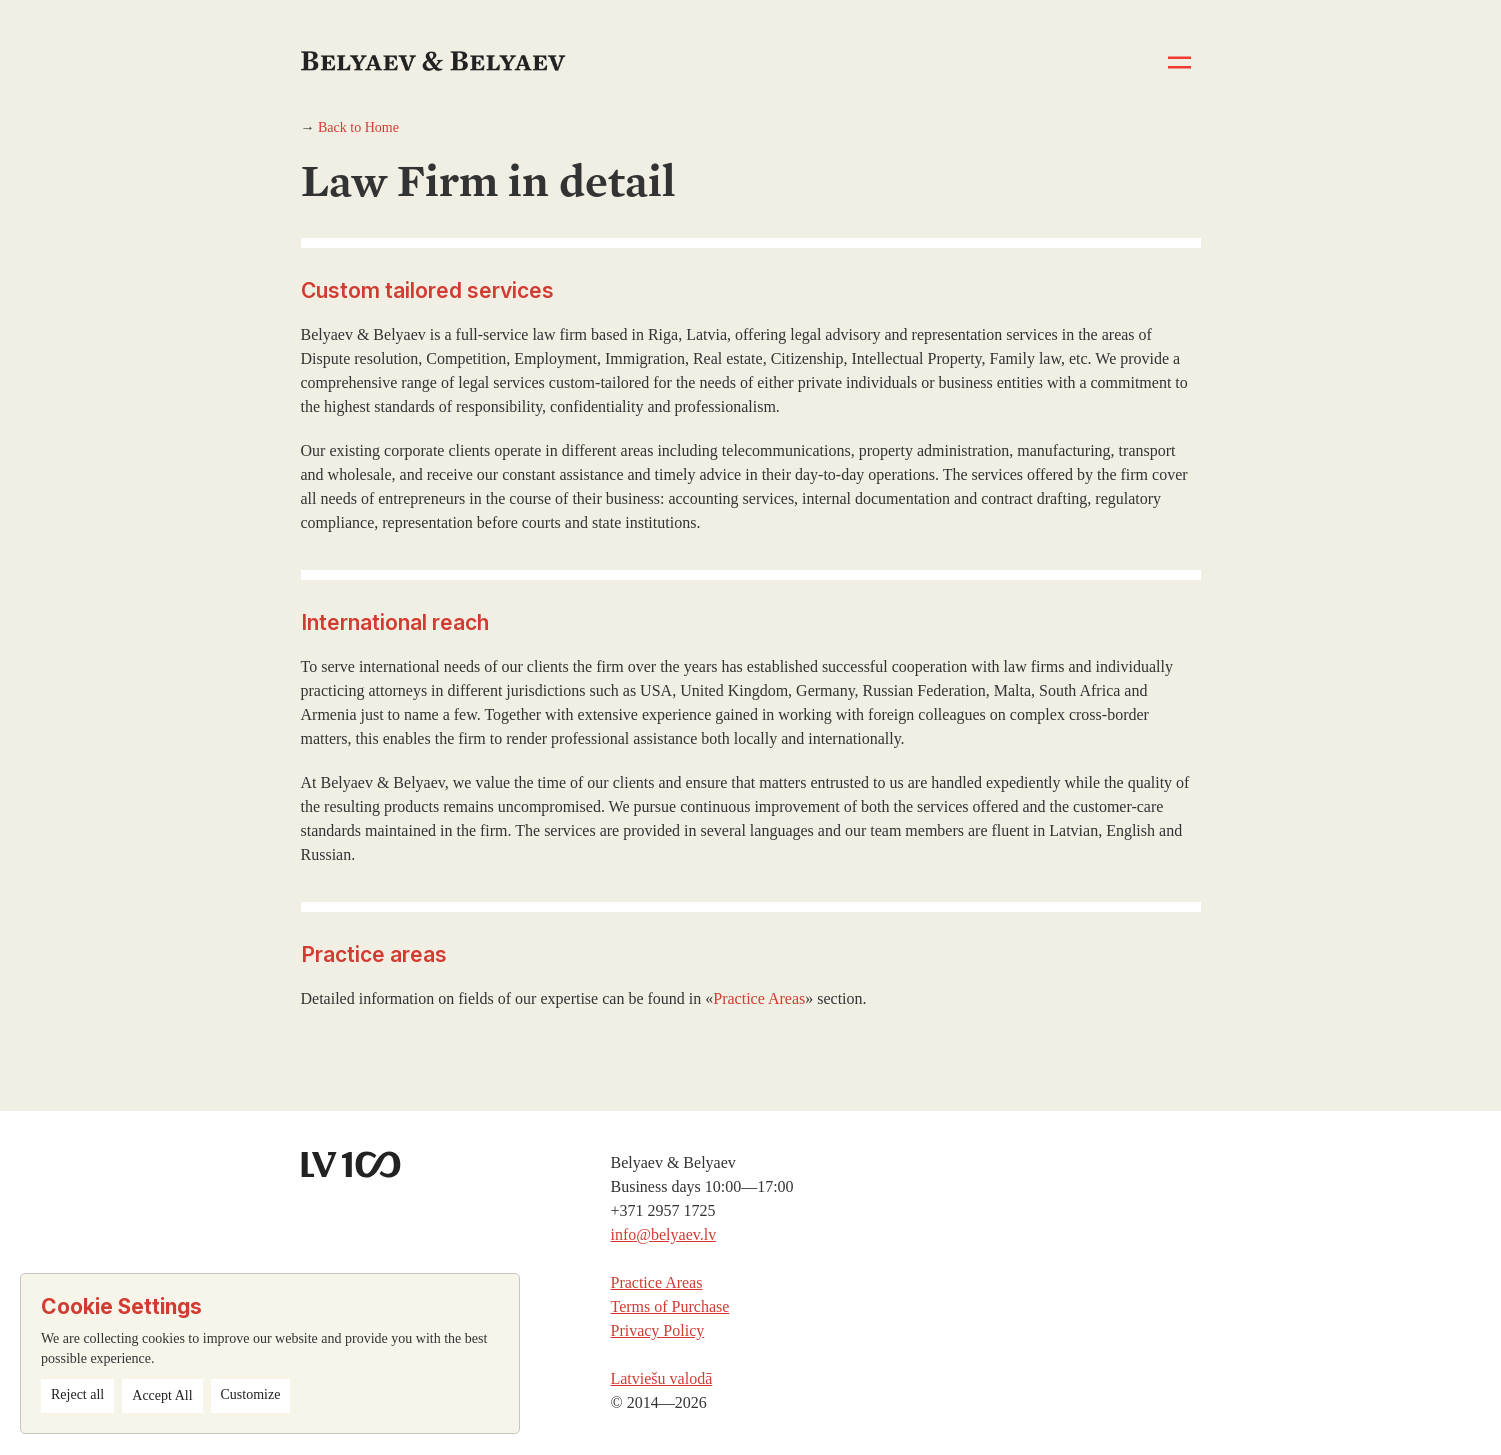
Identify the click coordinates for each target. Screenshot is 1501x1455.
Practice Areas (759, 998)
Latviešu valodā (661, 1378)
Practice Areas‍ (656, 1282)
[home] (438, 35)
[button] (1179, 62)
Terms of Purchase (669, 1306)
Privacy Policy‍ (657, 1330)
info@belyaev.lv (663, 1234)
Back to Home (358, 127)
